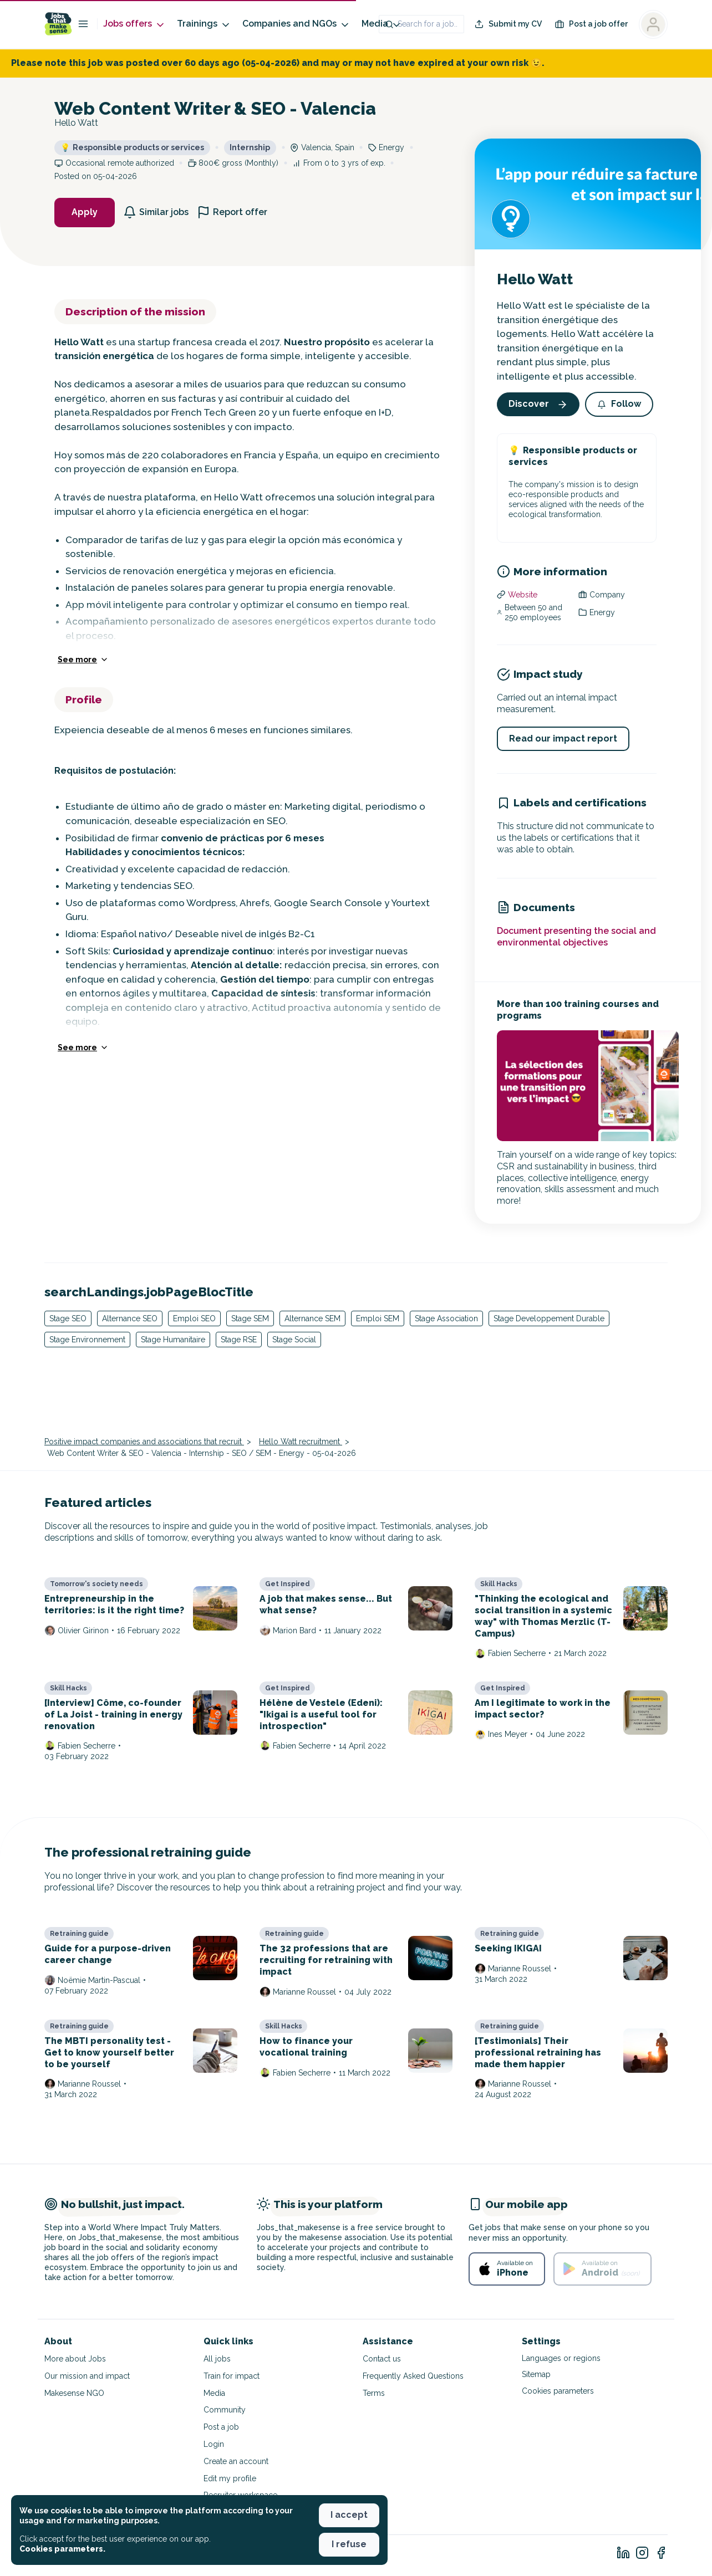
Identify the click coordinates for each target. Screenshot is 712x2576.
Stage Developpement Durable (549, 1318)
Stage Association (446, 1318)
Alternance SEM (312, 1318)
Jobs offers (134, 24)
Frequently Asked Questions (413, 2375)
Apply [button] (85, 212)
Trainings (204, 24)
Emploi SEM (377, 1318)
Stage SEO (68, 1318)
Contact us (382, 2358)
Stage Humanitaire (173, 1339)
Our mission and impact (87, 2375)
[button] (619, 404)
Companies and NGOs (296, 24)
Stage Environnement (87, 1339)
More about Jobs (75, 2358)
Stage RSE (239, 1339)
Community (225, 2409)
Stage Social (294, 1339)
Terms (374, 2393)
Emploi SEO (194, 1318)
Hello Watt (535, 280)
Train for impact (232, 2375)
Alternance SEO (129, 1318)
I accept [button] (349, 2514)
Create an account (236, 2461)
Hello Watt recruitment (300, 1441)
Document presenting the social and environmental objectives (576, 937)
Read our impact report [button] (563, 738)
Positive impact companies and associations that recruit (144, 1441)
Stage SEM (250, 1318)
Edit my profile (230, 2478)
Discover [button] (538, 404)
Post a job (221, 2426)
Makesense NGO (74, 2393)
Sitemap (536, 2374)
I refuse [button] (349, 2544)
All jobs (217, 2358)
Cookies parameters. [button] (62, 2548)
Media (382, 24)
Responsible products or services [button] (132, 147)
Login (214, 2444)
